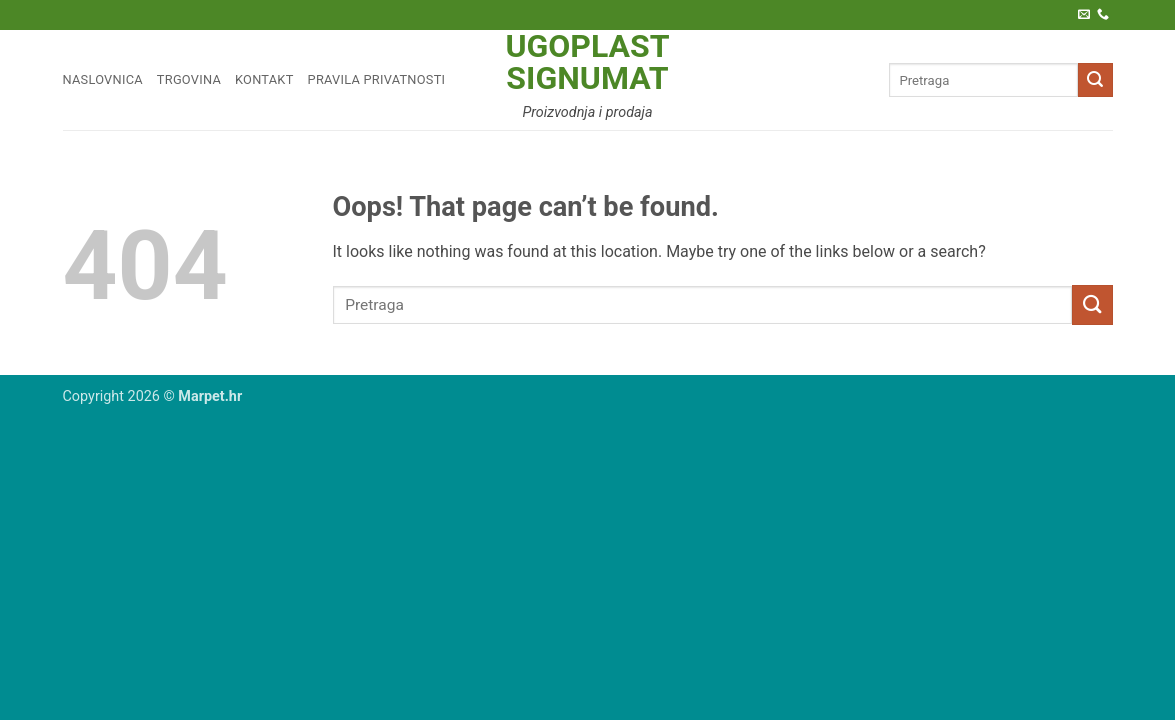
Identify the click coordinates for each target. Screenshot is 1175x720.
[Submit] (1095, 80)
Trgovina (189, 79)
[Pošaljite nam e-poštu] (1084, 15)
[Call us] (1103, 15)
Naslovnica (103, 79)
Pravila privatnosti (377, 79)
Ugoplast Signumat (587, 62)
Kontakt (264, 79)
